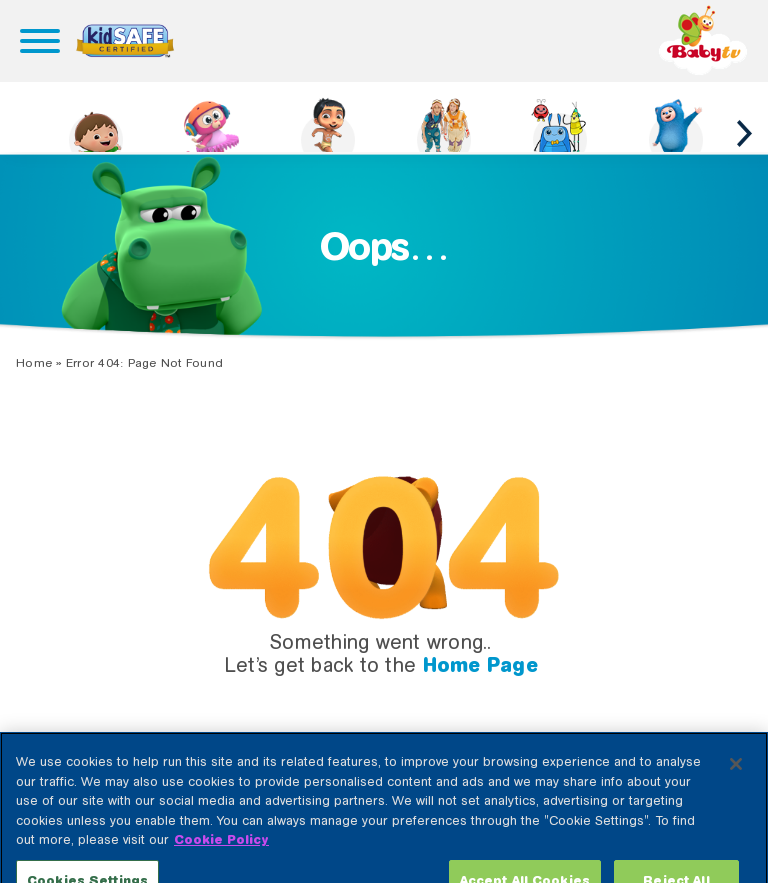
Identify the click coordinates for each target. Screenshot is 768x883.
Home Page (480, 665)
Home (34, 363)
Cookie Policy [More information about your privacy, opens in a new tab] (221, 865)
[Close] (736, 790)
